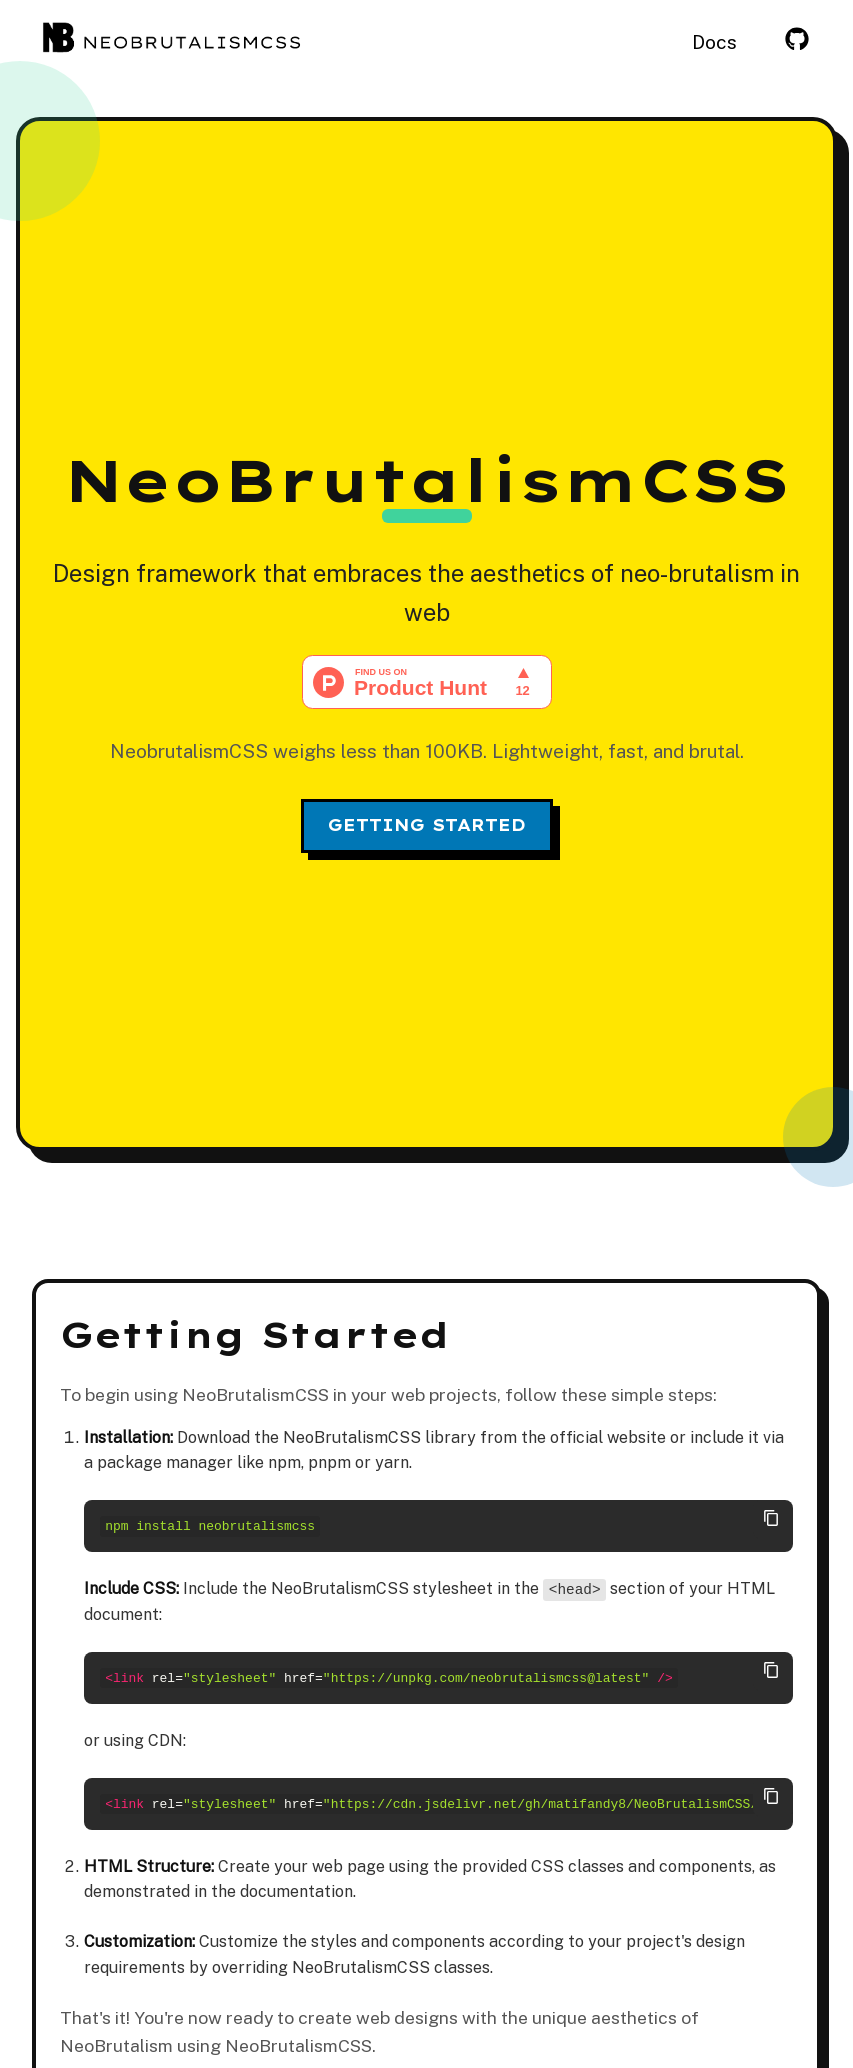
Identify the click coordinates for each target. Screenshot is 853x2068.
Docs (714, 42)
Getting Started (427, 825)
